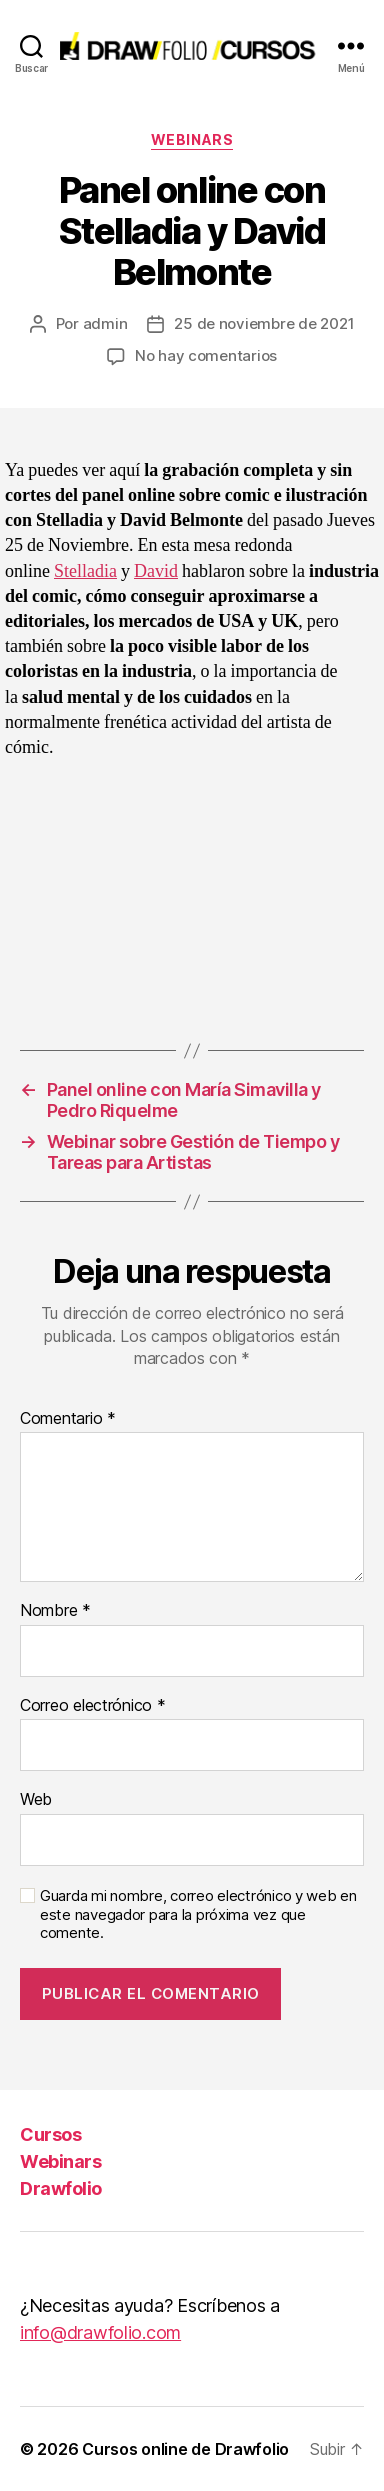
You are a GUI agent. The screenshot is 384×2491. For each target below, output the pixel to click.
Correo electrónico (93, 1706)
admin (105, 323)
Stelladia (85, 571)
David (156, 571)
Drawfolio (61, 2188)
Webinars (192, 139)
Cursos (50, 2134)
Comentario (68, 1419)
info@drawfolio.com (100, 2332)
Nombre (55, 1611)
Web (36, 1800)
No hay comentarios (206, 355)
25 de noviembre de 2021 (264, 323)
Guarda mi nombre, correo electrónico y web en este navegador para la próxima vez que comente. (198, 1915)
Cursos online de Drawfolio (185, 2449)
